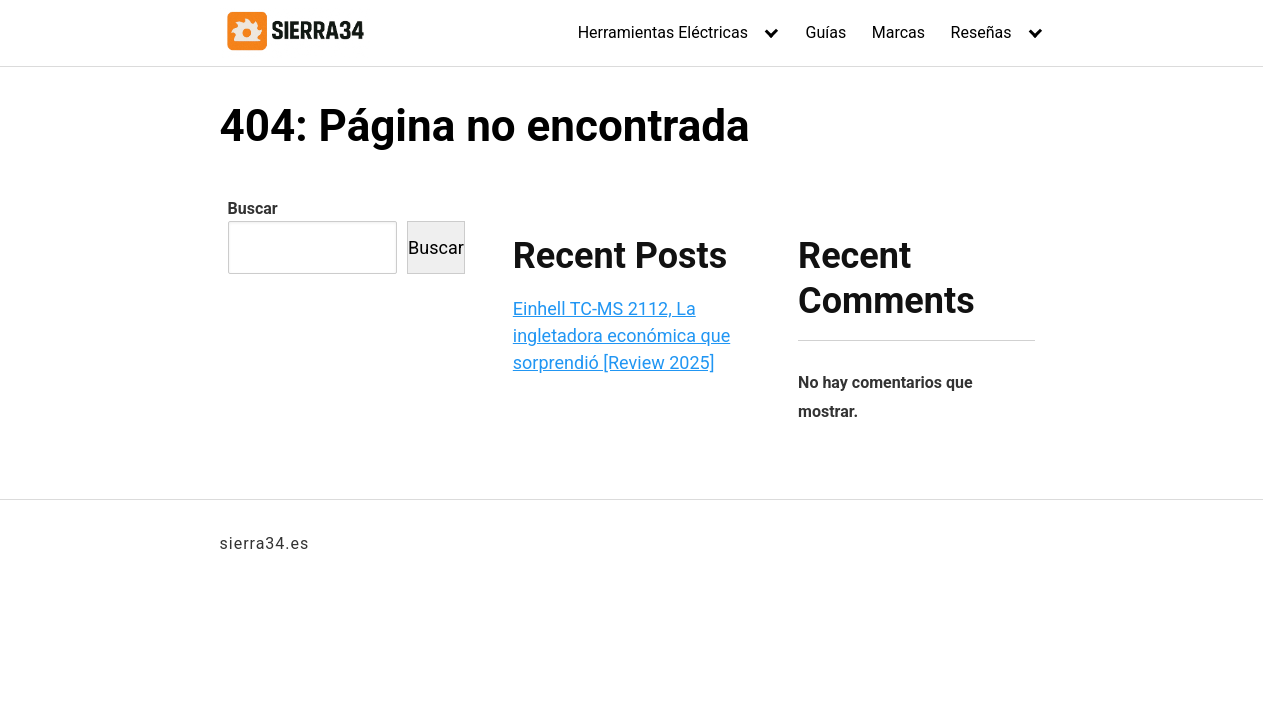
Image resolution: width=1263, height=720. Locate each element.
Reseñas (981, 32)
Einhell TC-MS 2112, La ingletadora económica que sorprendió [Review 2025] (621, 335)
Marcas (898, 32)
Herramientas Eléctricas (663, 32)
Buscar (253, 208)
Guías (826, 32)
